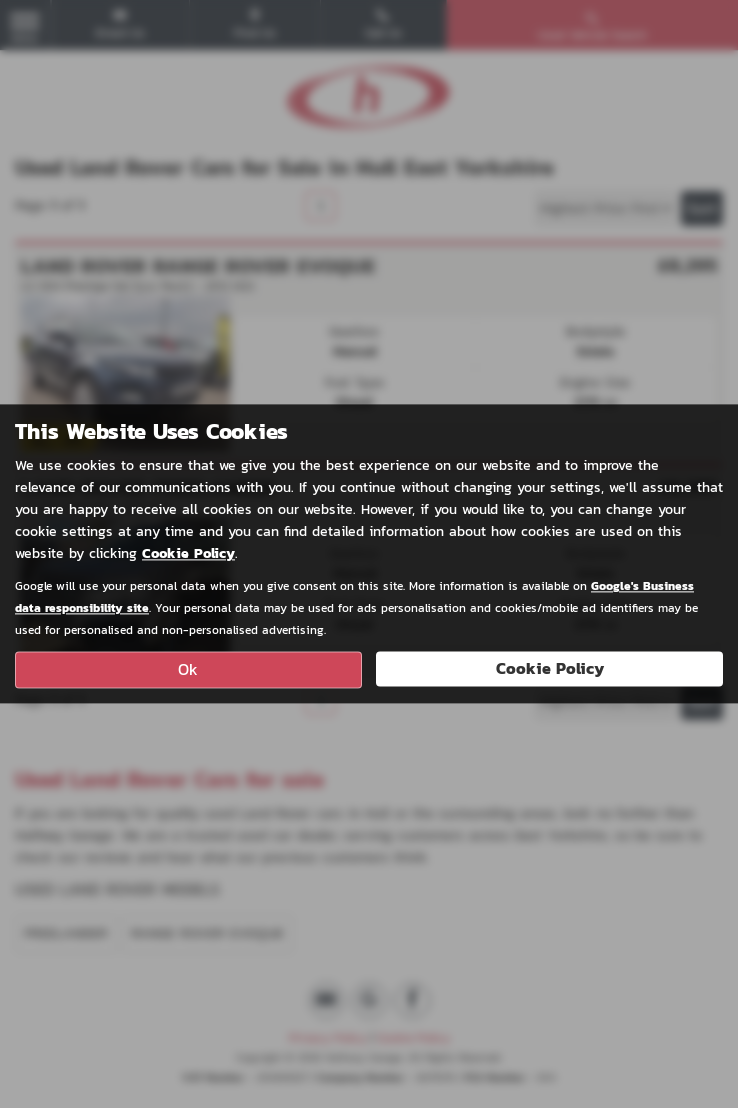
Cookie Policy (188, 554)
